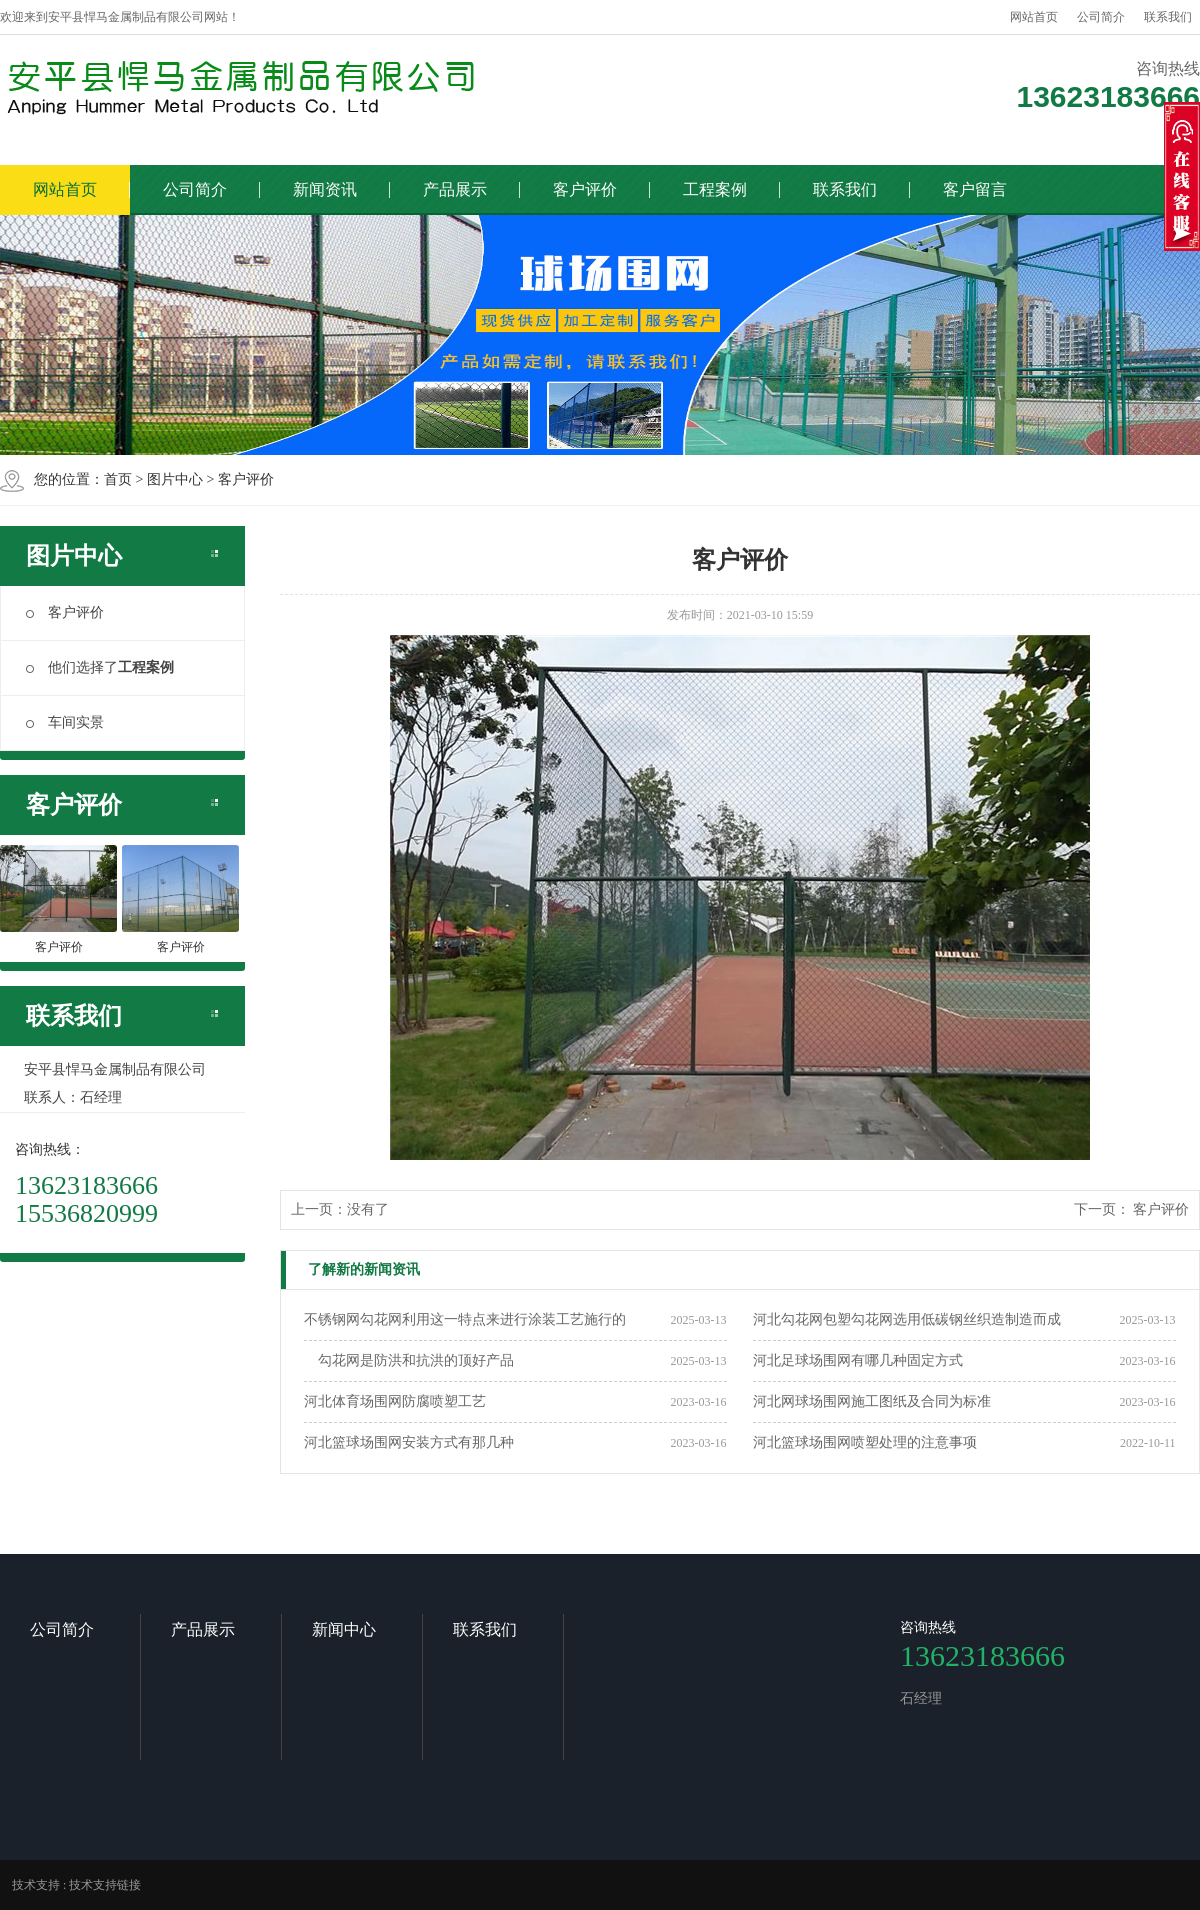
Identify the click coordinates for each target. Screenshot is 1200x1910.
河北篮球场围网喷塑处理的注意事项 (865, 1442)
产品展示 (455, 189)
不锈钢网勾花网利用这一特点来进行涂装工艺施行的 (465, 1319)
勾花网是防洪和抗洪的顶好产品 (409, 1360)
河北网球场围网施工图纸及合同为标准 (872, 1401)
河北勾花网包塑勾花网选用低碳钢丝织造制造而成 (907, 1319)
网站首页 (1034, 17)
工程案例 (715, 189)
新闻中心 (344, 1629)
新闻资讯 (325, 189)
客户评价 (585, 189)
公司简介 (1101, 17)
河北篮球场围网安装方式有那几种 (409, 1442)
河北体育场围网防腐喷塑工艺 (395, 1401)
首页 (118, 479)
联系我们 (1168, 17)
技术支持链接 (105, 1885)
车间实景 (65, 722)
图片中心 (175, 479)
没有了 (368, 1209)
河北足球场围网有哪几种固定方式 (858, 1360)
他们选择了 (100, 667)
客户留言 (975, 189)
